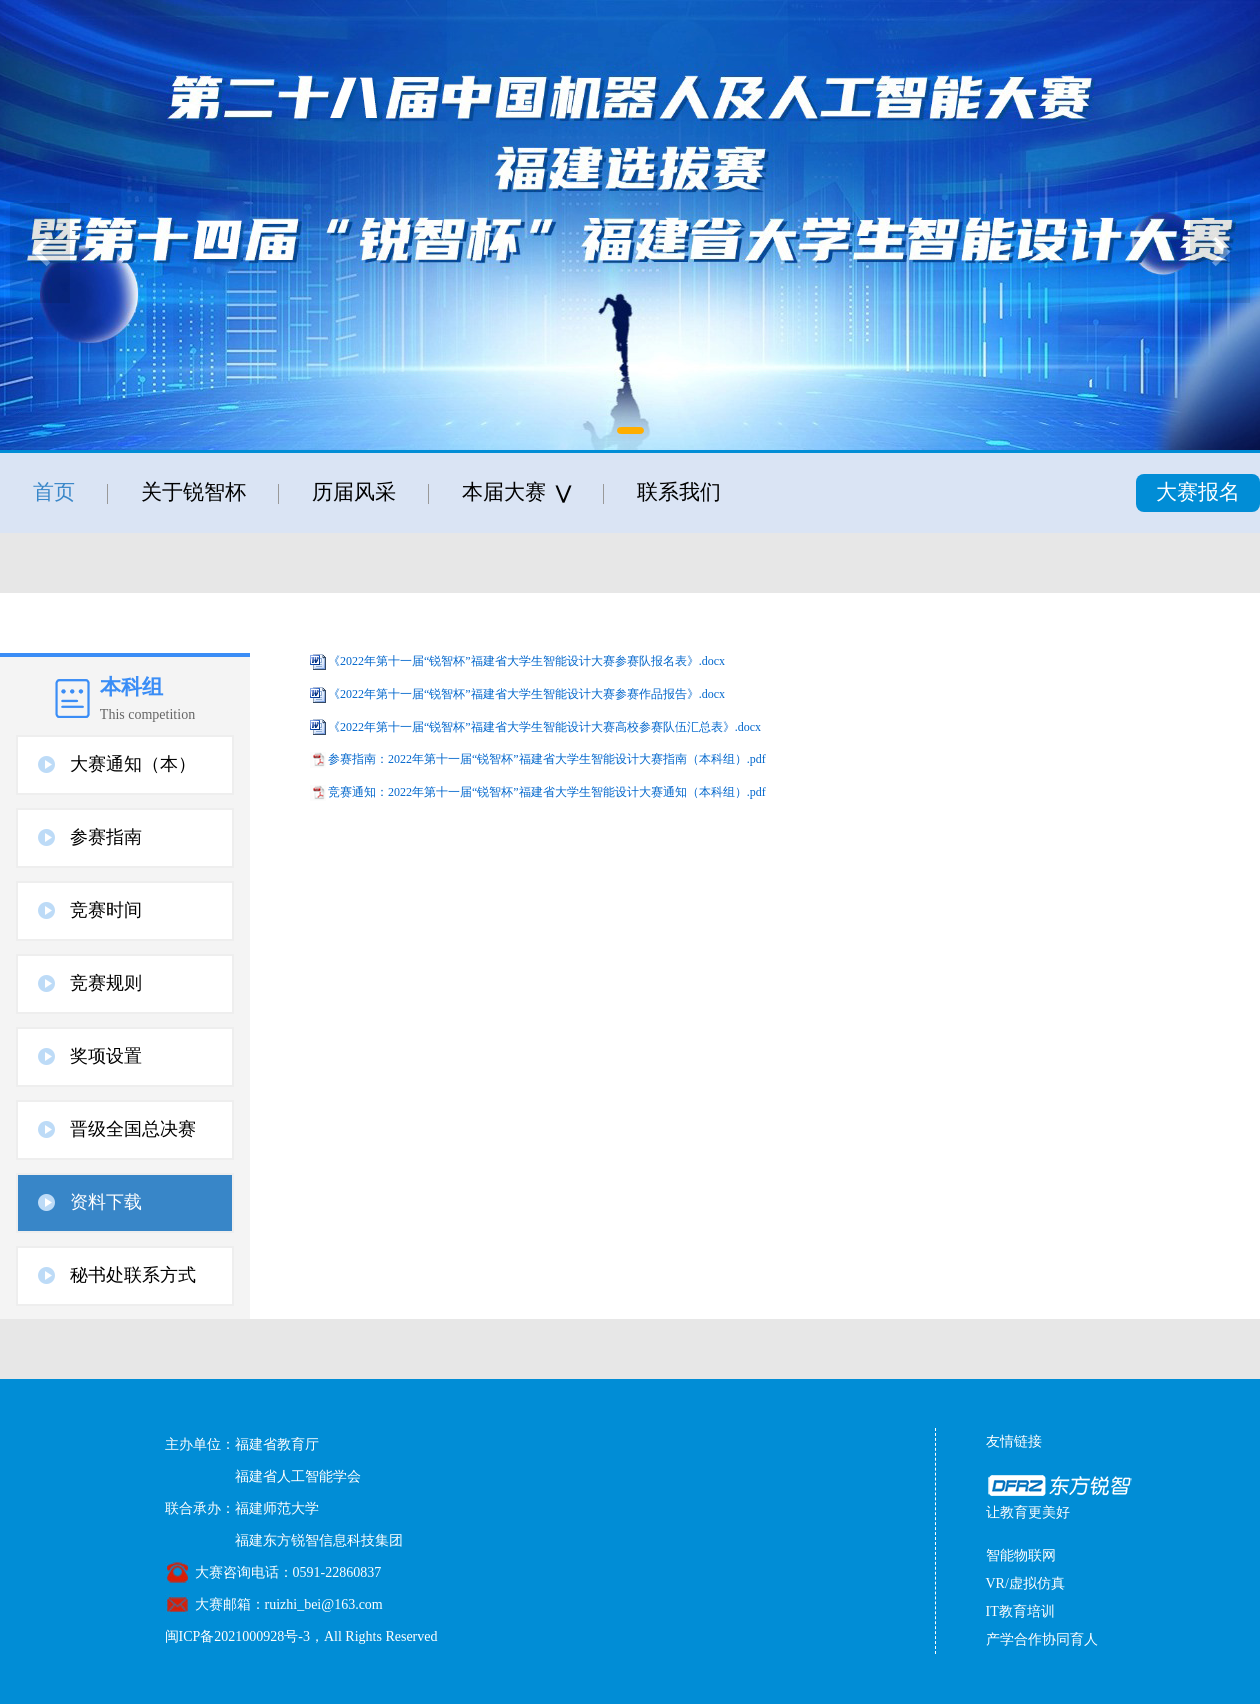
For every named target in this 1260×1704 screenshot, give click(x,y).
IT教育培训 (1020, 1611)
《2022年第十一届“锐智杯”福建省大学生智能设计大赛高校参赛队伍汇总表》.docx (544, 727)
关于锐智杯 (193, 492)
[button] (630, 430)
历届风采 (354, 492)
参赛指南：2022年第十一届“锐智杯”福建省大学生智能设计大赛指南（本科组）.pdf (547, 759)
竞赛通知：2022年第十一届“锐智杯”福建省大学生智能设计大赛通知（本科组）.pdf (547, 792)
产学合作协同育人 (1042, 1639)
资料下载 (106, 1202)
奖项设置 (106, 1056)
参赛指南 (106, 837)
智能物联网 (1021, 1555)
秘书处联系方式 (133, 1275)
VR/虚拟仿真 (1025, 1583)
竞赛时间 (106, 910)
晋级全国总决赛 (133, 1129)
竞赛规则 (106, 983)
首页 (54, 492)
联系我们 (679, 492)
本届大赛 (516, 493)
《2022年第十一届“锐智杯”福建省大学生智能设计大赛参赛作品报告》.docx (526, 694)
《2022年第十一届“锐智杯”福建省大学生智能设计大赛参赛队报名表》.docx (526, 661)
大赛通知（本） (133, 764)
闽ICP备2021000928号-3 (237, 1636)
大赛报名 (1198, 492)
